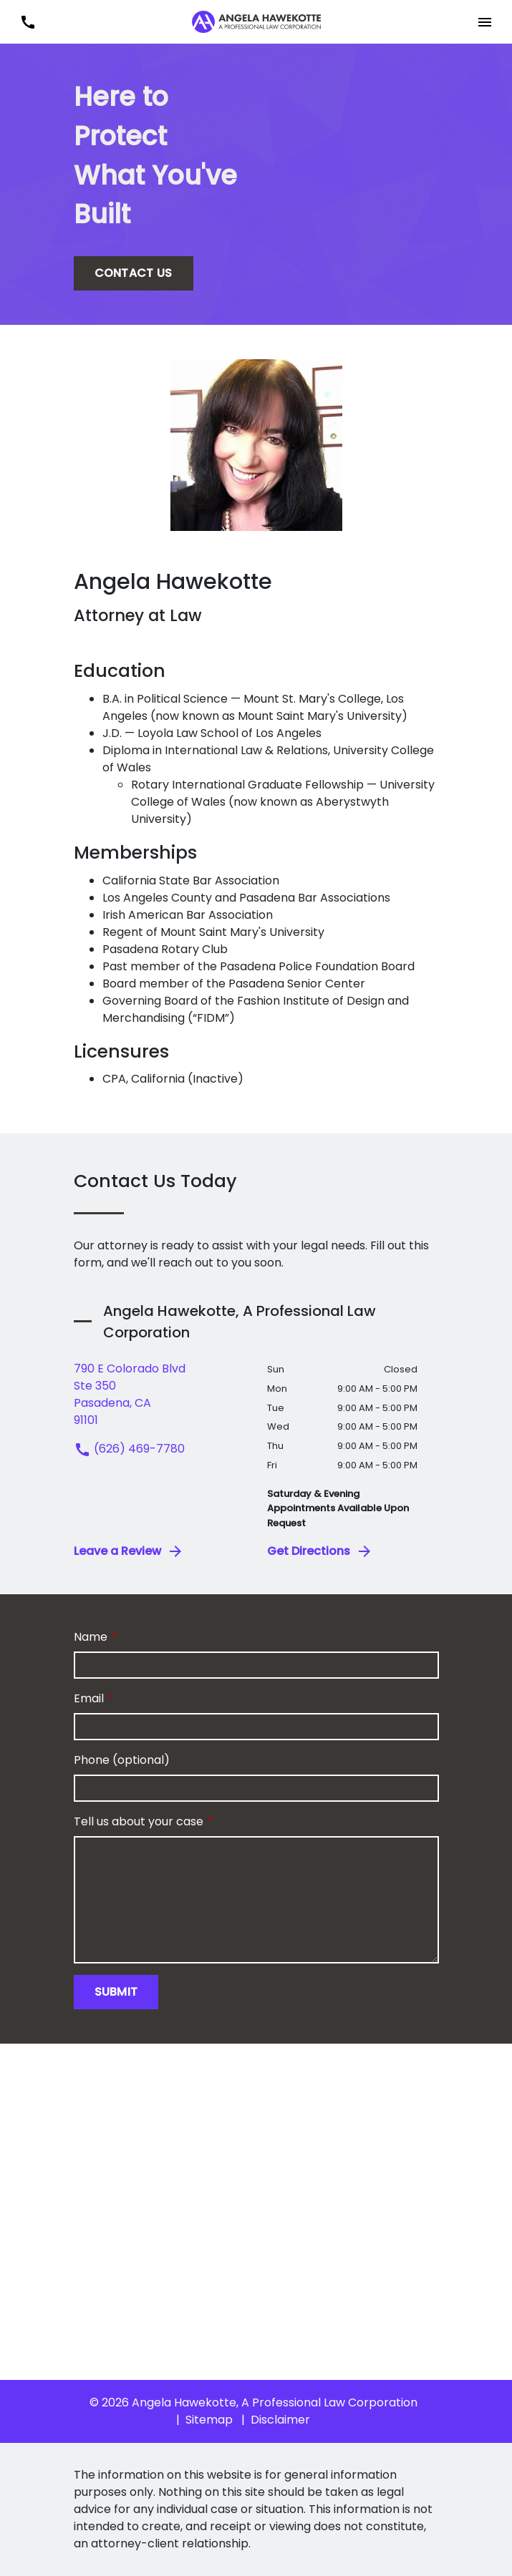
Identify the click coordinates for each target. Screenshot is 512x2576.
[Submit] (116, 1992)
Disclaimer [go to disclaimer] (280, 2419)
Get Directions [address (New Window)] (320, 1551)
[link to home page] (256, 21)
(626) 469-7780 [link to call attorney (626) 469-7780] (129, 1448)
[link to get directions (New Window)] (160, 1394)
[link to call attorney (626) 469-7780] (27, 22)
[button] (484, 22)
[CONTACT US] (133, 273)
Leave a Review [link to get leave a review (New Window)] (129, 1551)
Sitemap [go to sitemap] (209, 2419)
